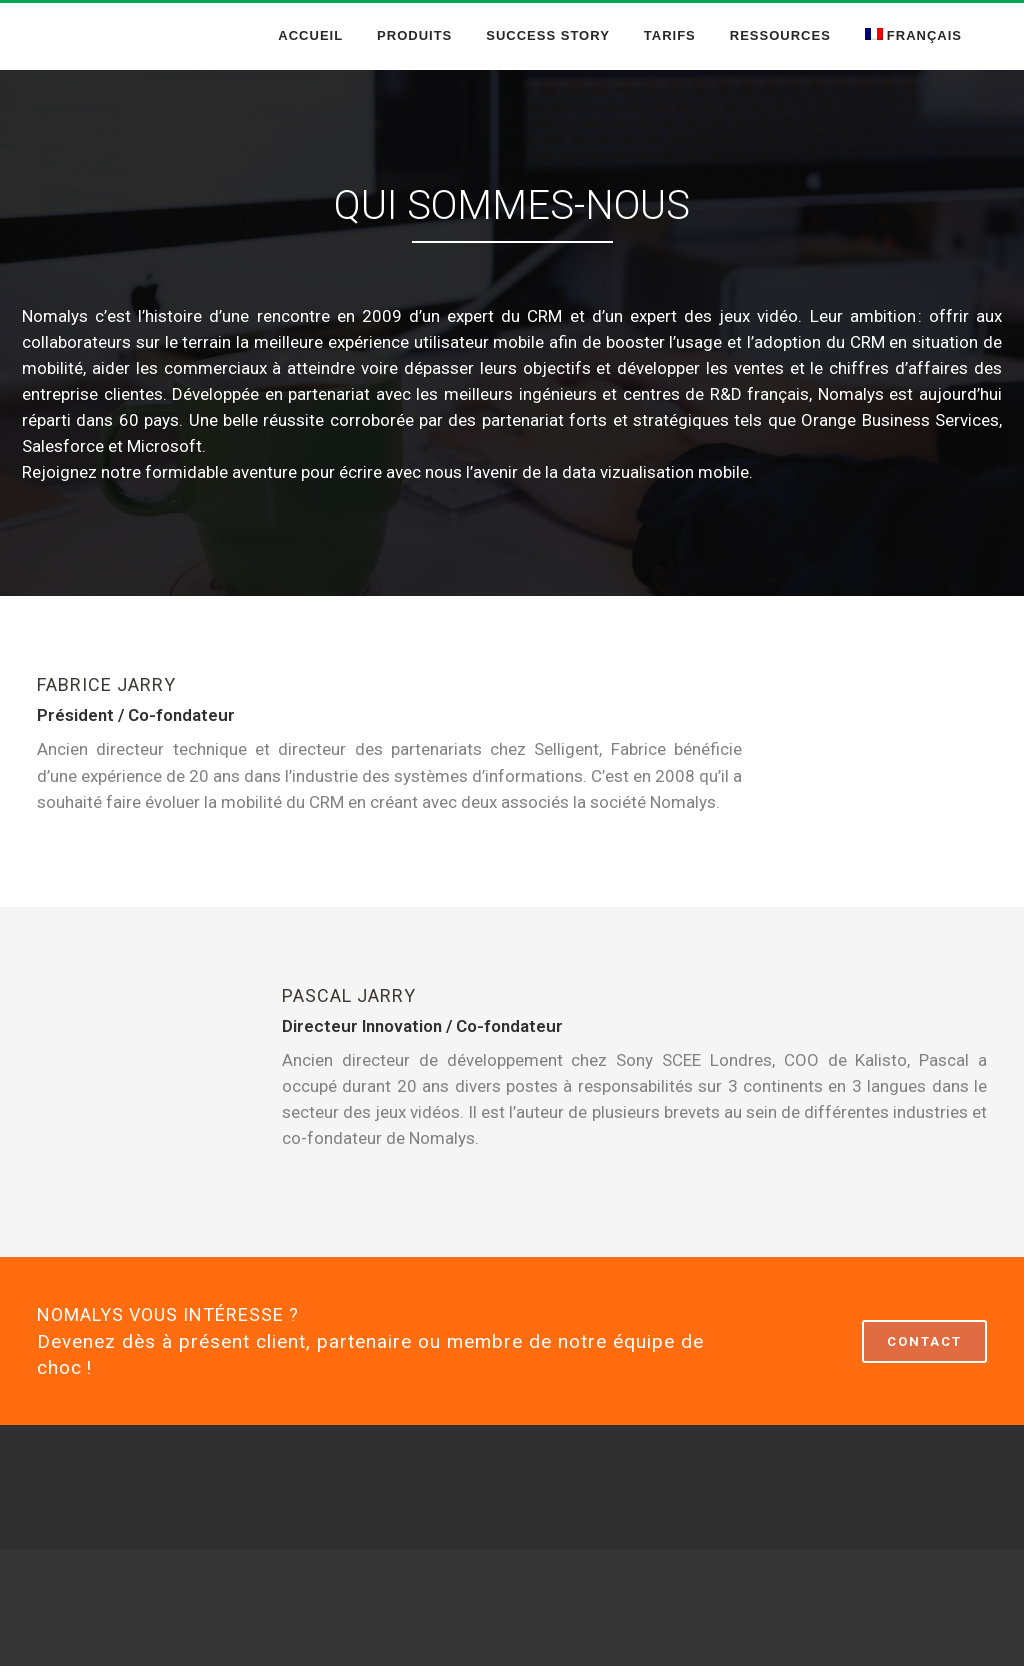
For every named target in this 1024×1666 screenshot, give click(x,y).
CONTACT (924, 1341)
